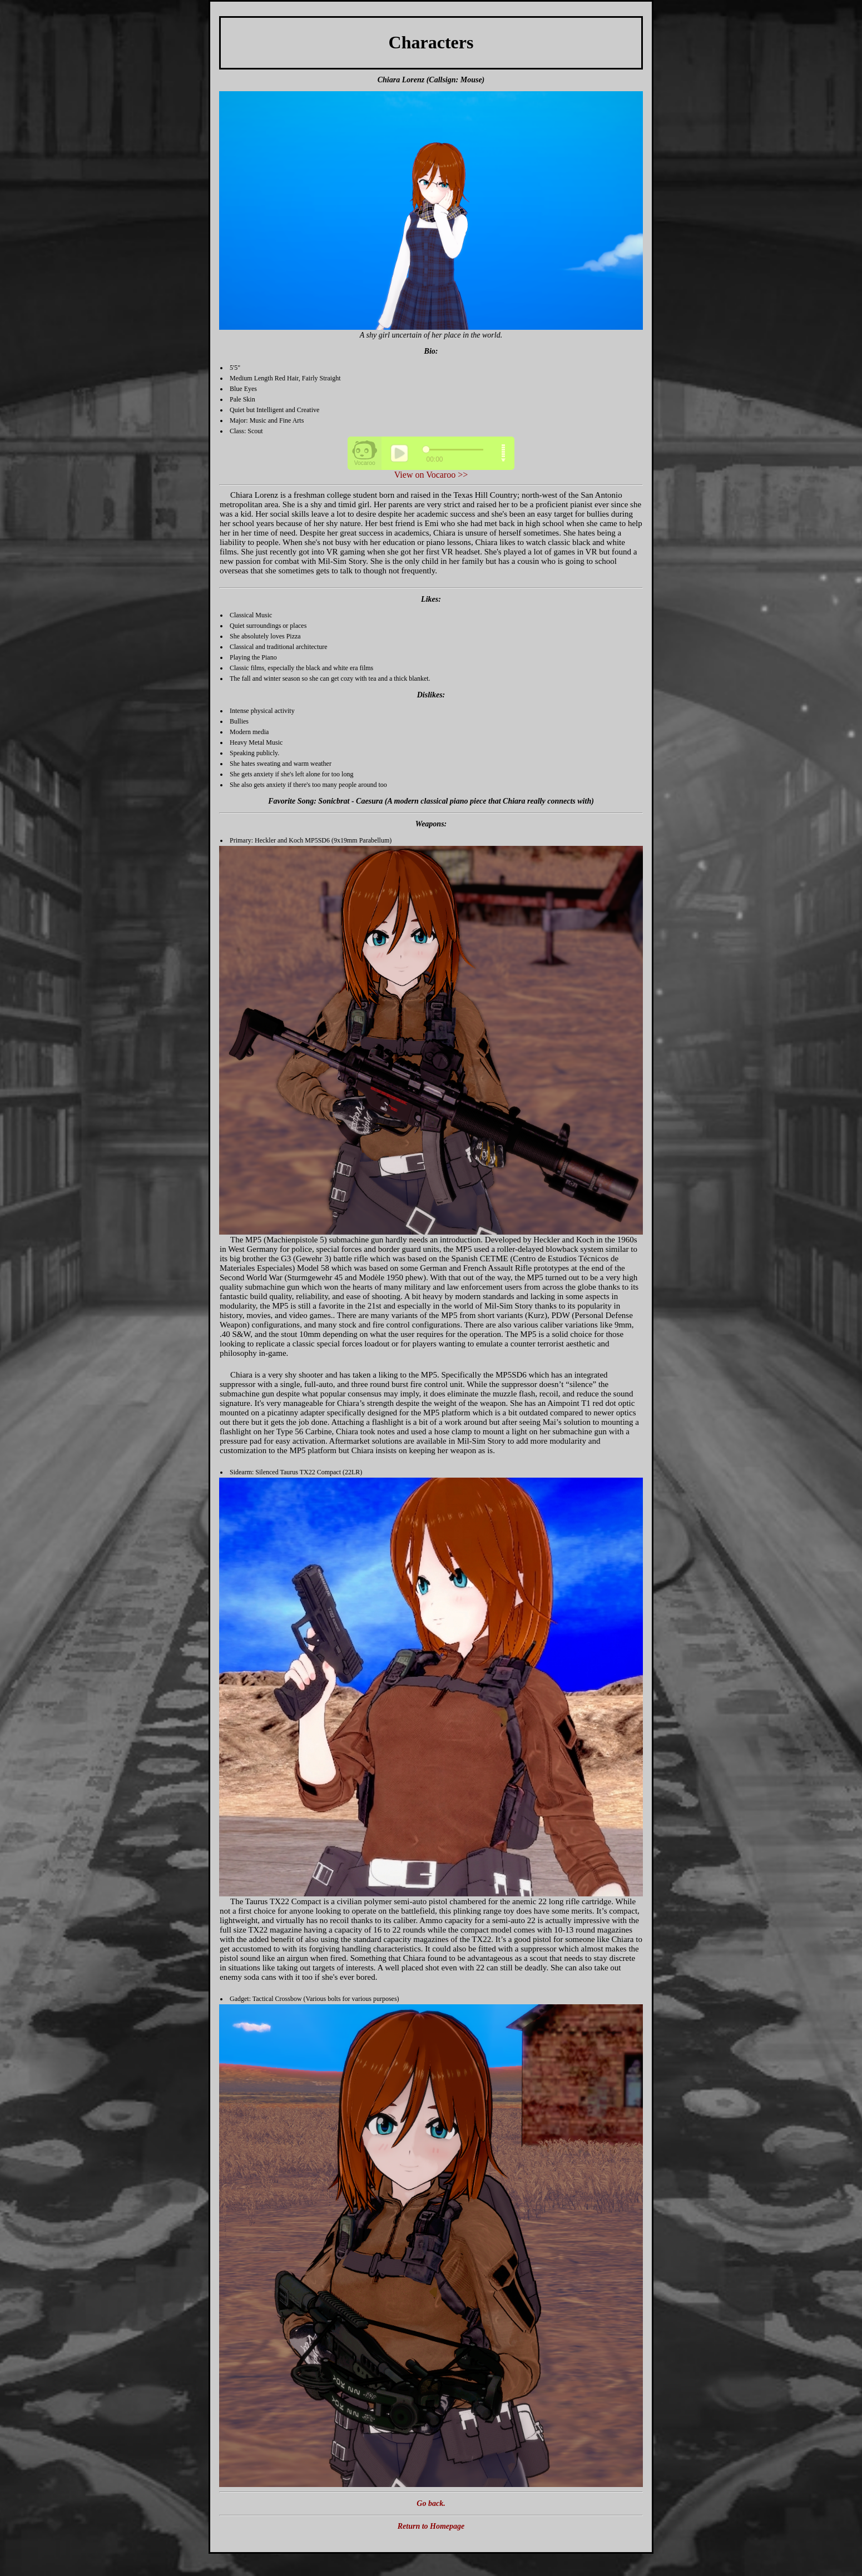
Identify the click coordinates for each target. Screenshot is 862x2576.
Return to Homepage (431, 2526)
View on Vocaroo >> (431, 474)
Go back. (431, 2503)
